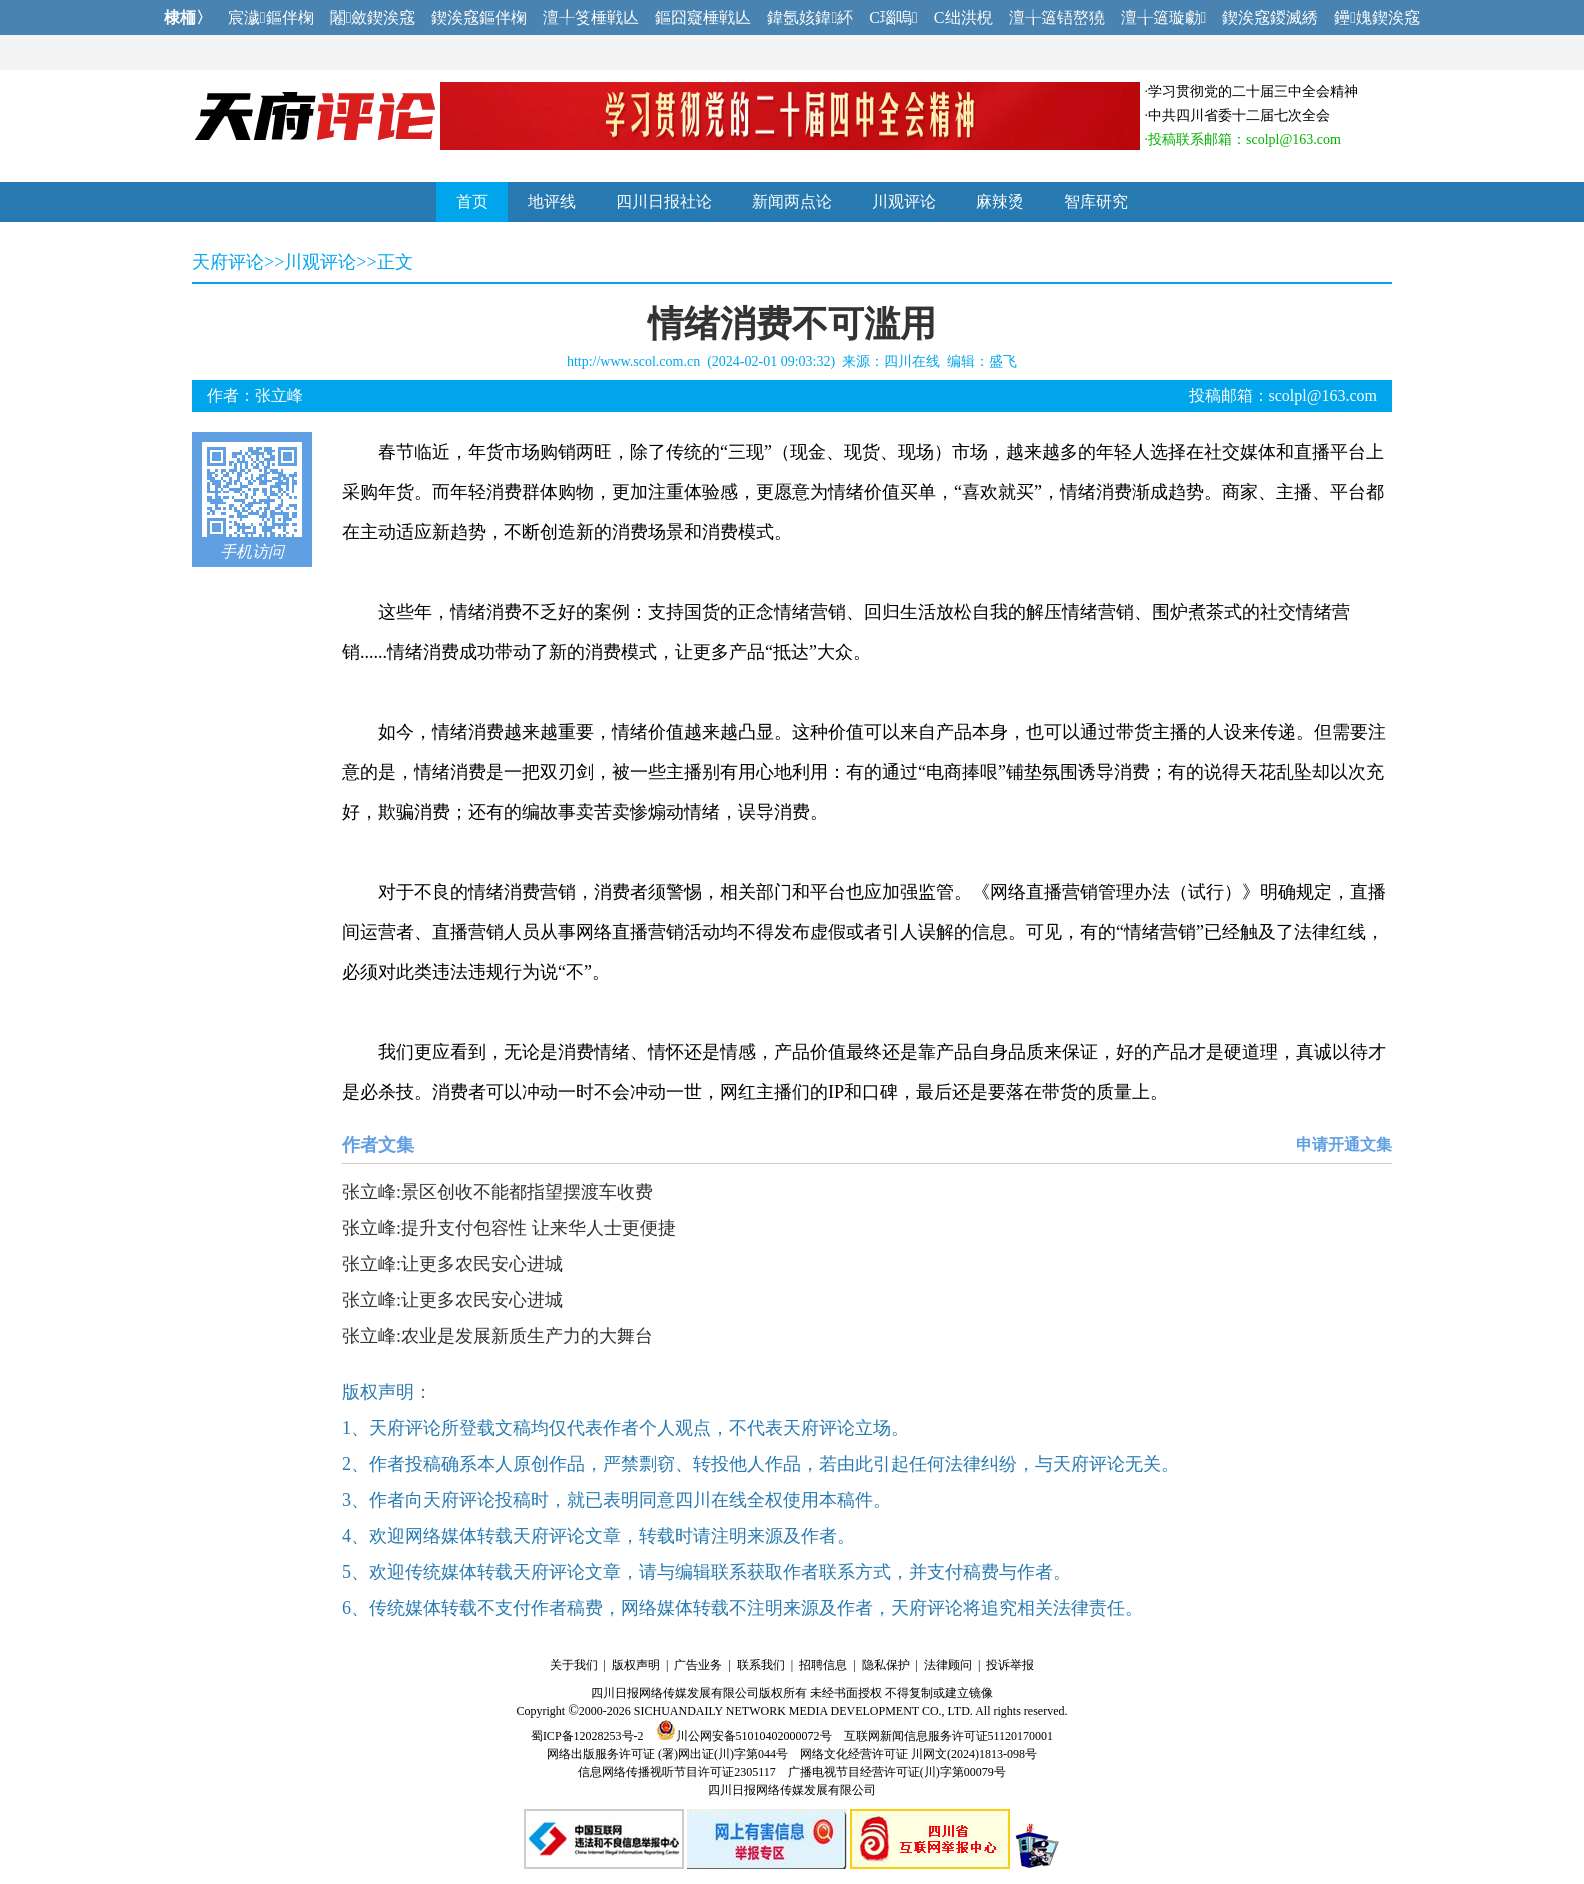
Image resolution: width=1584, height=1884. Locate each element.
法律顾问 (948, 1665)
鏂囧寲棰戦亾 (703, 17)
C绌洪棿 (963, 17)
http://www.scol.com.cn (633, 361)
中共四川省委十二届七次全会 (1239, 115)
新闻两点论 (792, 201)
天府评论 (228, 262)
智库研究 (1096, 201)
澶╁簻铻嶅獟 (1057, 17)
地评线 (552, 201)
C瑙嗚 (893, 17)
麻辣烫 (1000, 201)
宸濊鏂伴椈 (271, 17)
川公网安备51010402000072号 (744, 1736)
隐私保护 (886, 1665)
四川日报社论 (664, 201)
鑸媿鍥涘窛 (1377, 17)
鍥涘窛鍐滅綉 (1270, 17)
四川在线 (912, 361)
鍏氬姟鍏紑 (810, 17)
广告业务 (698, 1665)
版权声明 (636, 1665)
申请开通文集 (1344, 1144)
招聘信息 (823, 1665)
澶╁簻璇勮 (1164, 17)
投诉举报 (1010, 1665)
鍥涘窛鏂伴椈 (479, 17)
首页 (472, 201)
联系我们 (761, 1665)
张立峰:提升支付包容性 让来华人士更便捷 (509, 1228)
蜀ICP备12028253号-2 (587, 1736)
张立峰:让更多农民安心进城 (452, 1264)
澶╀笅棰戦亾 (591, 17)
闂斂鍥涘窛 (373, 17)
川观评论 (904, 201)
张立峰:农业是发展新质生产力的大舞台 (497, 1336)
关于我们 (574, 1665)
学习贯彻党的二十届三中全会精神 (1253, 91)
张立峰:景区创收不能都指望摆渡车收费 (497, 1192)
